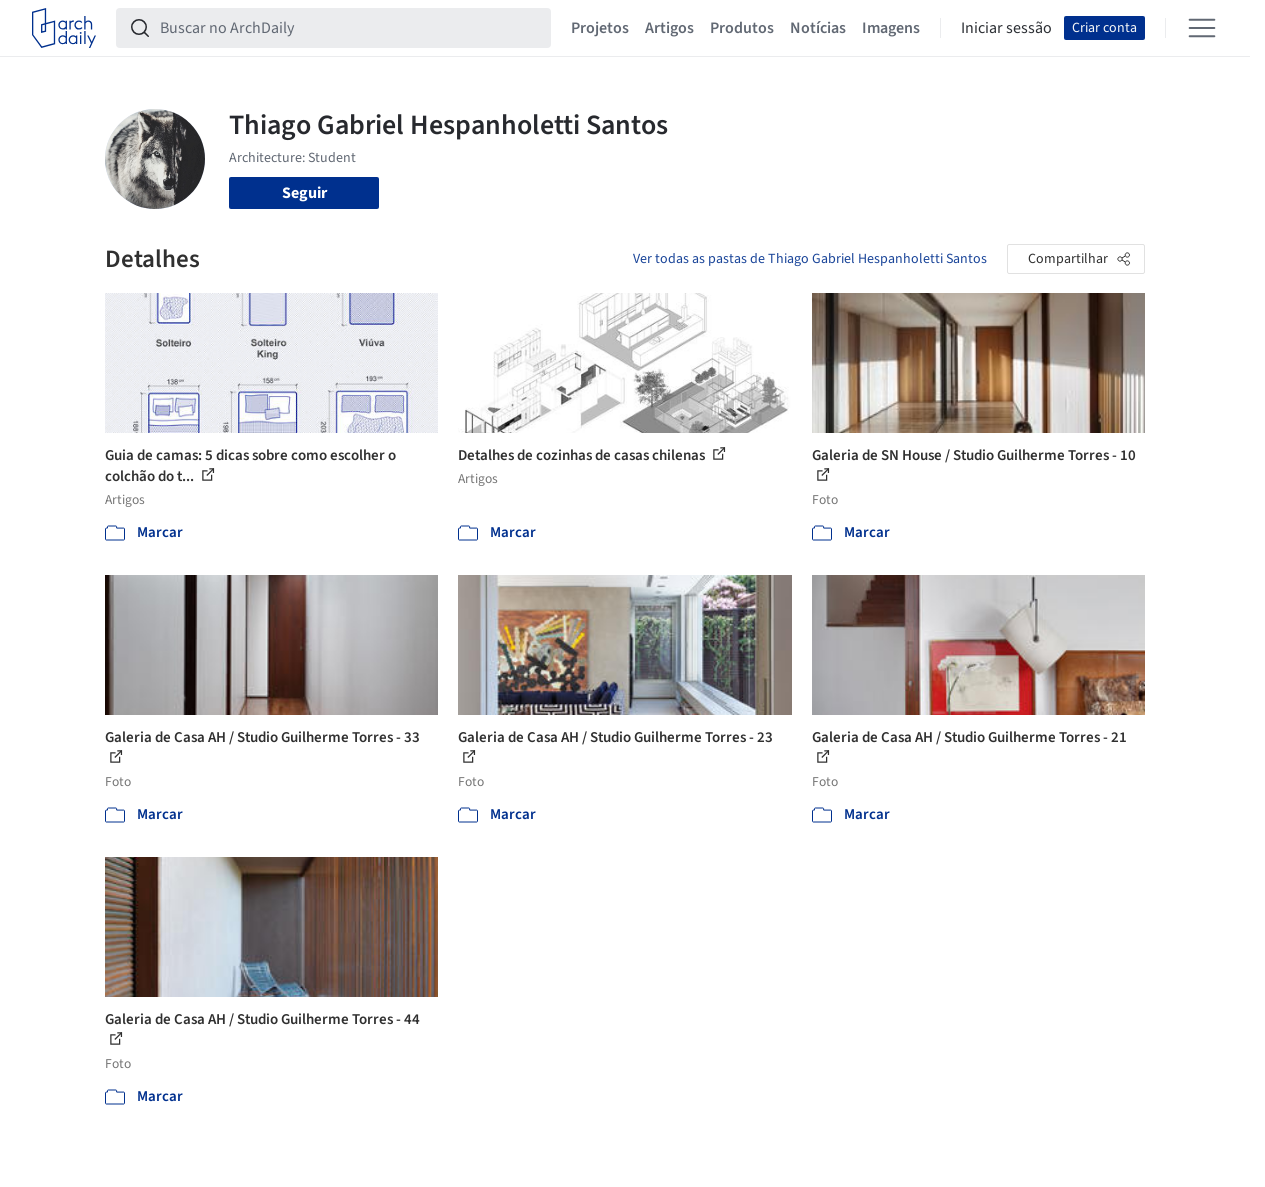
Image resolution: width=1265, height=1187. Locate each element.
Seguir (304, 193)
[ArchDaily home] (64, 28)
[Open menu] (1202, 28)
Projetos (600, 28)
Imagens (891, 28)
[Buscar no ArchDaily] (349, 28)
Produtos (742, 28)
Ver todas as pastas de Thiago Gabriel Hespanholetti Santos (810, 259)
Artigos (669, 28)
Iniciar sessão (1006, 28)
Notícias (818, 28)
